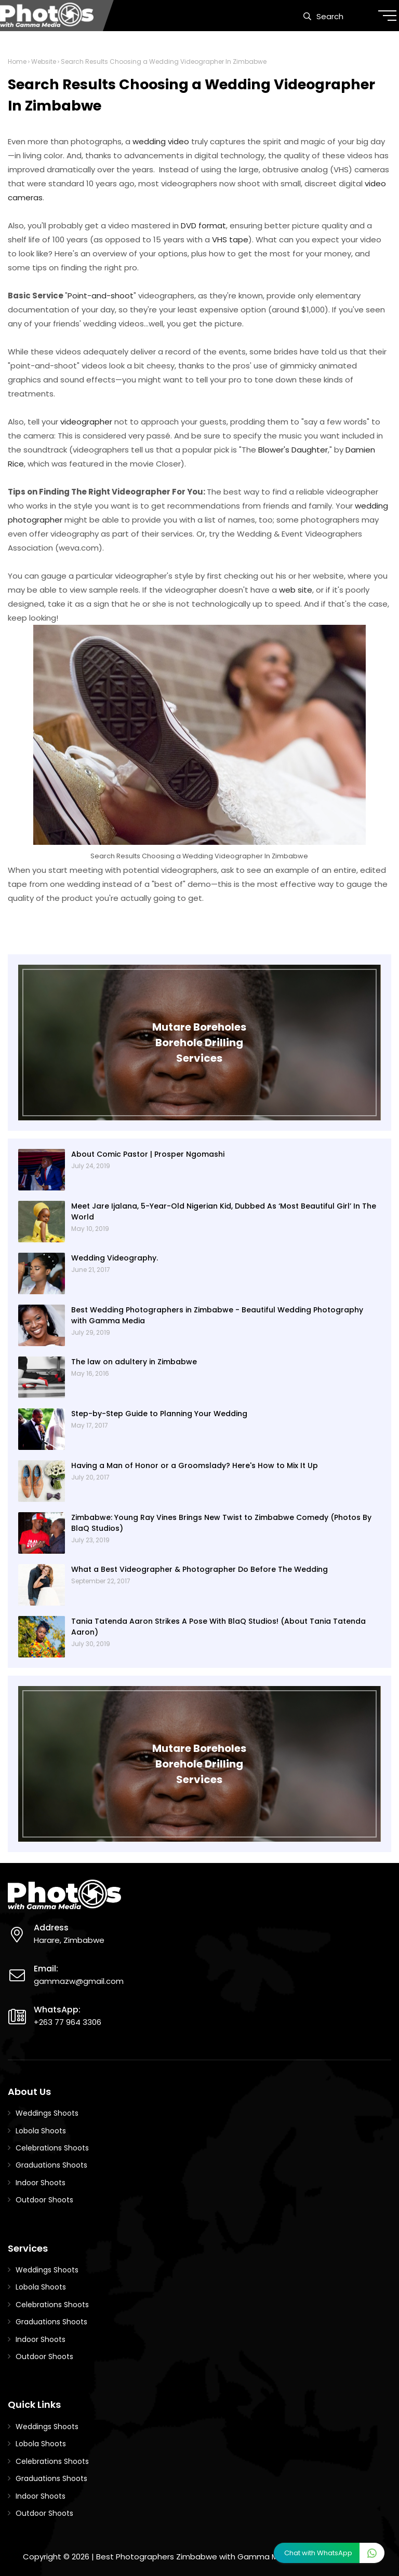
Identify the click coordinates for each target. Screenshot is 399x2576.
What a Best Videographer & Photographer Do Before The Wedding (199, 1569)
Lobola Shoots (41, 2131)
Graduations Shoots (51, 2165)
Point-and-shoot (101, 295)
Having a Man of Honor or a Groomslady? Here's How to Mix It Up (194, 1465)
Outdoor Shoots (44, 2200)
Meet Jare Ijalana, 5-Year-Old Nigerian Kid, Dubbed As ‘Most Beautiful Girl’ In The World (223, 1211)
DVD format (203, 225)
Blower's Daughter (293, 449)
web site (295, 589)
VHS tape (230, 239)
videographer (86, 421)
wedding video (160, 141)
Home (17, 61)
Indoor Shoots (40, 2182)
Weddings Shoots (47, 2113)
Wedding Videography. (114, 1258)
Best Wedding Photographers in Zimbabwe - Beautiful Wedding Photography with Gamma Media (217, 1315)
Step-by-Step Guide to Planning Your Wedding (159, 1413)
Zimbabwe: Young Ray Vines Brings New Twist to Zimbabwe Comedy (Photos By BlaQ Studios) (221, 1522)
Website (43, 61)
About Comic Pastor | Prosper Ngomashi (147, 1154)
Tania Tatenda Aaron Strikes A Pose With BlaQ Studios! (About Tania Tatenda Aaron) (218, 1626)
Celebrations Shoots (52, 2148)
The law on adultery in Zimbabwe (134, 1361)
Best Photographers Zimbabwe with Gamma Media (195, 2556)
